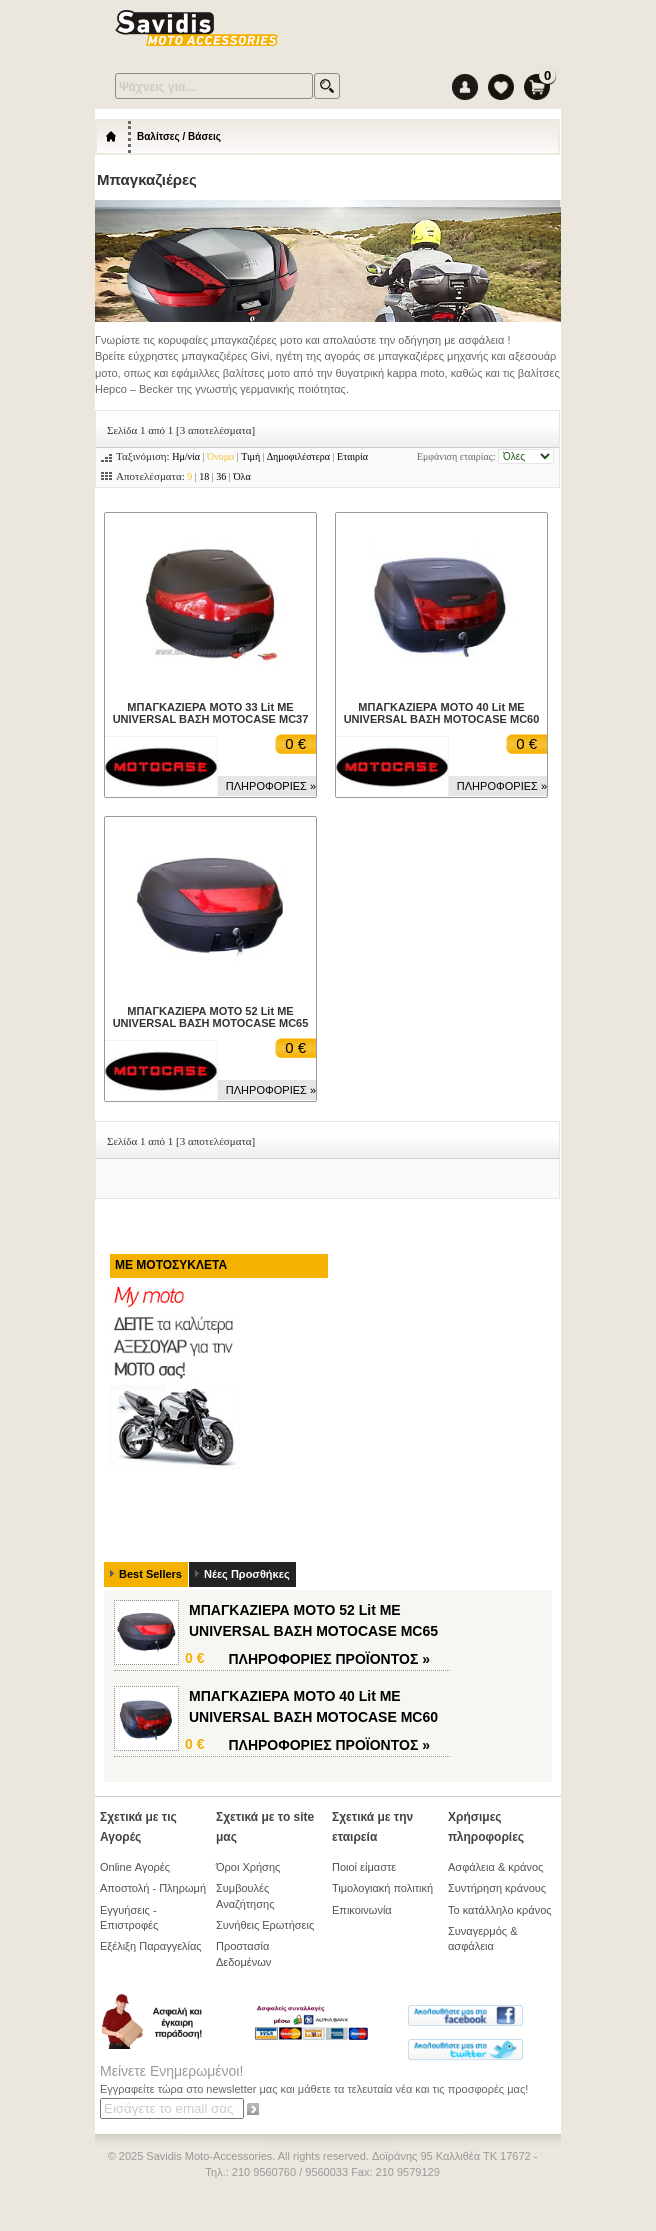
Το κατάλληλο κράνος (500, 1910)
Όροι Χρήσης (248, 1867)
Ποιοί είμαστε (364, 1867)
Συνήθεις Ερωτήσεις (265, 1925)
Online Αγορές (135, 1867)
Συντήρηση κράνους (497, 1888)
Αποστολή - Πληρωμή (153, 1888)
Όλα (241, 476)
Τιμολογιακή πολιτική (382, 1888)
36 (221, 476)
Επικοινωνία (362, 1910)
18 (204, 476)
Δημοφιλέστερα (298, 456)
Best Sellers (150, 1574)
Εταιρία (352, 456)
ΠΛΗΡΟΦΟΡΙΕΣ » (271, 786)
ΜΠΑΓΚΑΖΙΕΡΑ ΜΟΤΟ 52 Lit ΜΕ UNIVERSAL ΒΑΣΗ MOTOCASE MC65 (211, 1017)
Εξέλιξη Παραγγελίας (151, 1946)
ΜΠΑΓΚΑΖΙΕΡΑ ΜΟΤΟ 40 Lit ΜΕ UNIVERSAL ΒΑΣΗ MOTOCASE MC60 (442, 713)
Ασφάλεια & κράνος (495, 1867)
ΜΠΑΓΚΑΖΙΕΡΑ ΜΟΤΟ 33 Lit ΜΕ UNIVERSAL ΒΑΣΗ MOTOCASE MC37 (211, 713)
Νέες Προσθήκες (247, 1574)
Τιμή (250, 456)
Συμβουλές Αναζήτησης (245, 1895)
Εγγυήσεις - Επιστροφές (129, 1917)
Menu (493, 29)
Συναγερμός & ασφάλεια (483, 1938)
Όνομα (220, 456)
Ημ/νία (186, 456)
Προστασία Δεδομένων (243, 1953)
